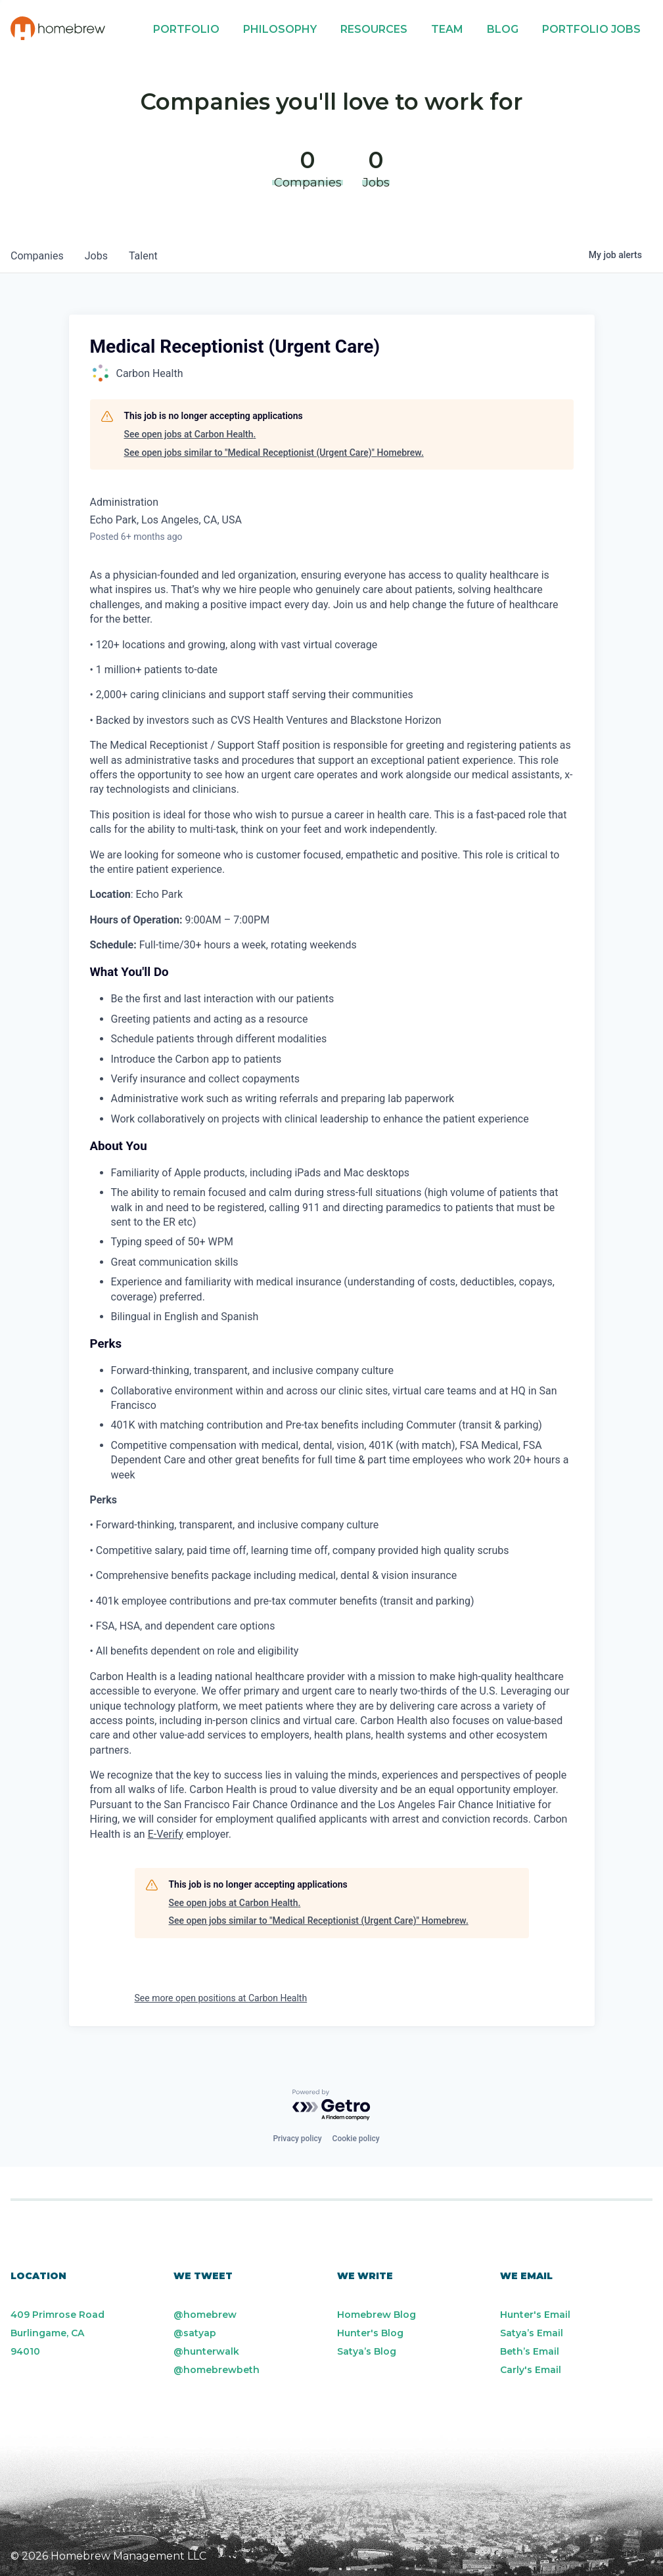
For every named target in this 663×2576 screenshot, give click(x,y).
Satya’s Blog (366, 2351)
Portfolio (186, 29)
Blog (502, 29)
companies (37, 256)
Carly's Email (530, 2370)
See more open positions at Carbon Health (221, 1998)
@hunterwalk (206, 2351)
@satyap (194, 2333)
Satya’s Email (531, 2333)
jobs (96, 256)
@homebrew (205, 2315)
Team (447, 29)
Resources (373, 29)
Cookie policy (356, 2138)
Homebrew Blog (376, 2315)
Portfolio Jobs (591, 29)
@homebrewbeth (216, 2370)
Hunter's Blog (370, 2333)
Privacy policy (297, 2138)
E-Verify (165, 1834)
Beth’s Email (529, 2351)
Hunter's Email (535, 2315)
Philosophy (280, 29)
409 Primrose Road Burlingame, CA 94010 (57, 2333)
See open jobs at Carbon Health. (190, 434)
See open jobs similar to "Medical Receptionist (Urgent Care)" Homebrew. (274, 452)
